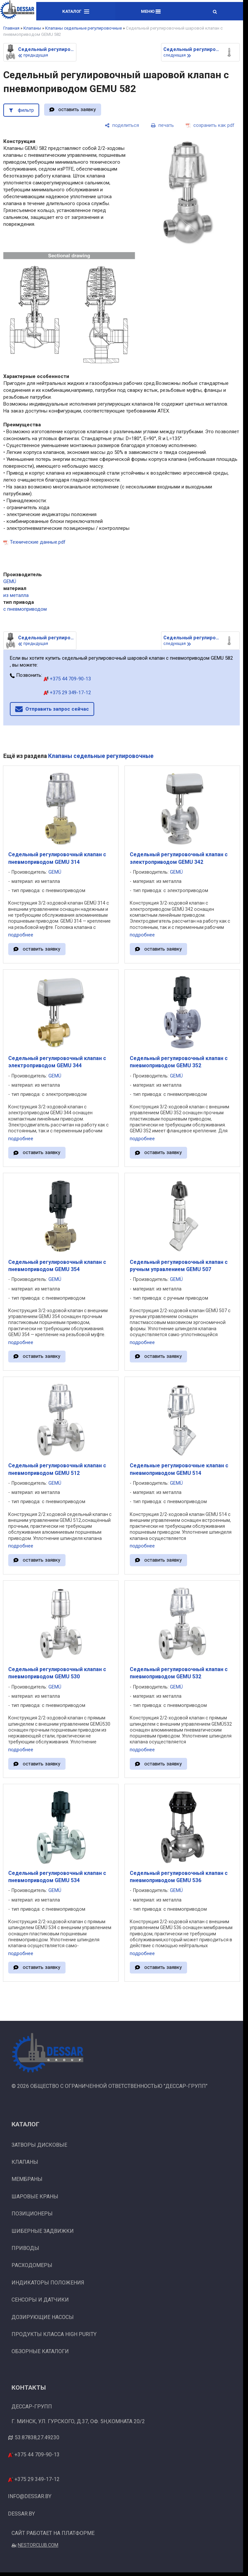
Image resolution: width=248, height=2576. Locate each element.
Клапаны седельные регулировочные (83, 28)
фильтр (26, 110)
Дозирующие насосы (43, 2317)
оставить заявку (77, 109)
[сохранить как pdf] (210, 125)
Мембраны (27, 2179)
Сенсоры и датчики (40, 2300)
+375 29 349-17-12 (67, 693)
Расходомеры (32, 2265)
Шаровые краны (35, 2196)
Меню (151, 11)
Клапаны (32, 28)
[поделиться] (121, 125)
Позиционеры (32, 2213)
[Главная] (17, 10)
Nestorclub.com (38, 2545)
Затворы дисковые (39, 2145)
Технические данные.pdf (38, 542)
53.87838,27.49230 (37, 2437)
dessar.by (21, 2514)
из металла (16, 595)
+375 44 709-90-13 (67, 679)
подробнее (20, 935)
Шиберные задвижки (43, 2231)
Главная (11, 28)
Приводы (25, 2248)
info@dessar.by (29, 2496)
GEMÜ (9, 581)
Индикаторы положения (48, 2283)
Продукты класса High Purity (54, 2334)
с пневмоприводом (25, 609)
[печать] (162, 125)
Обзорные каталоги (40, 2351)
